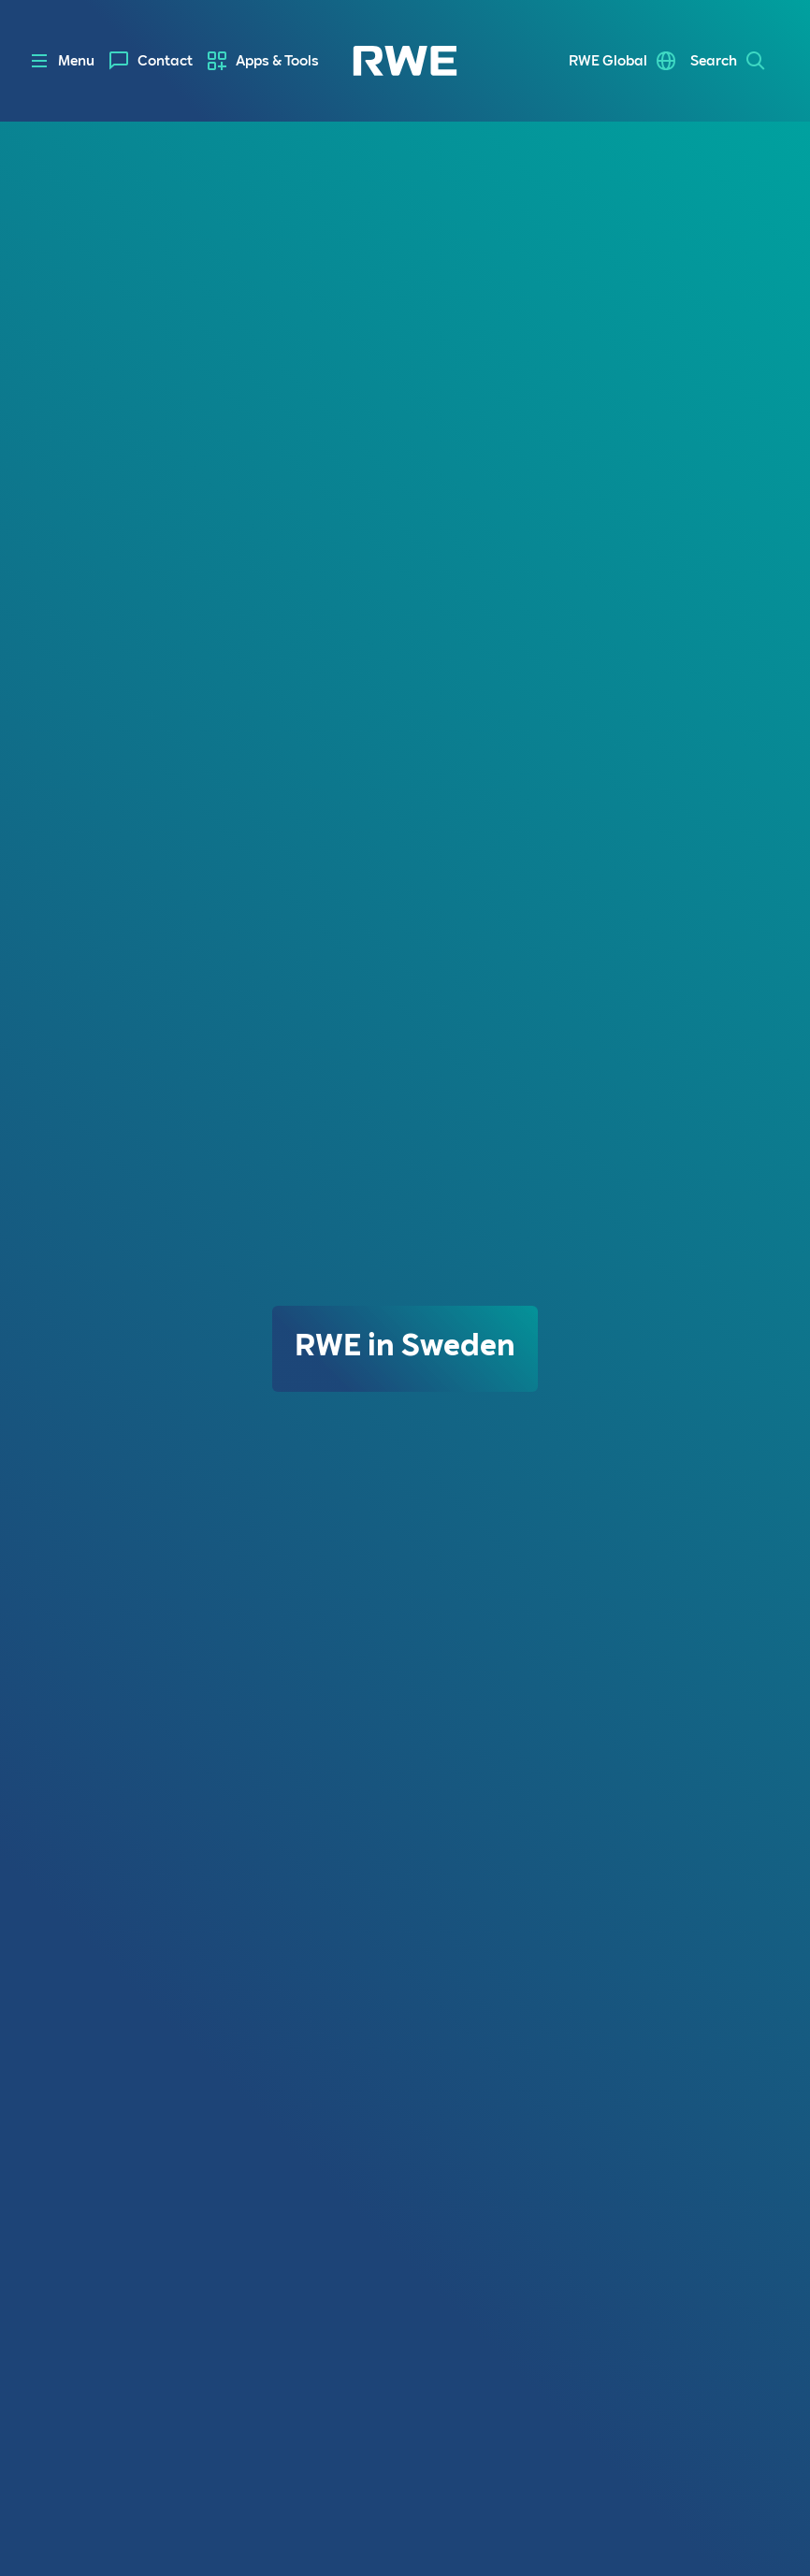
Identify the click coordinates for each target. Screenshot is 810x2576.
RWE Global (608, 60)
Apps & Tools (277, 60)
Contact (165, 60)
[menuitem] (151, 61)
